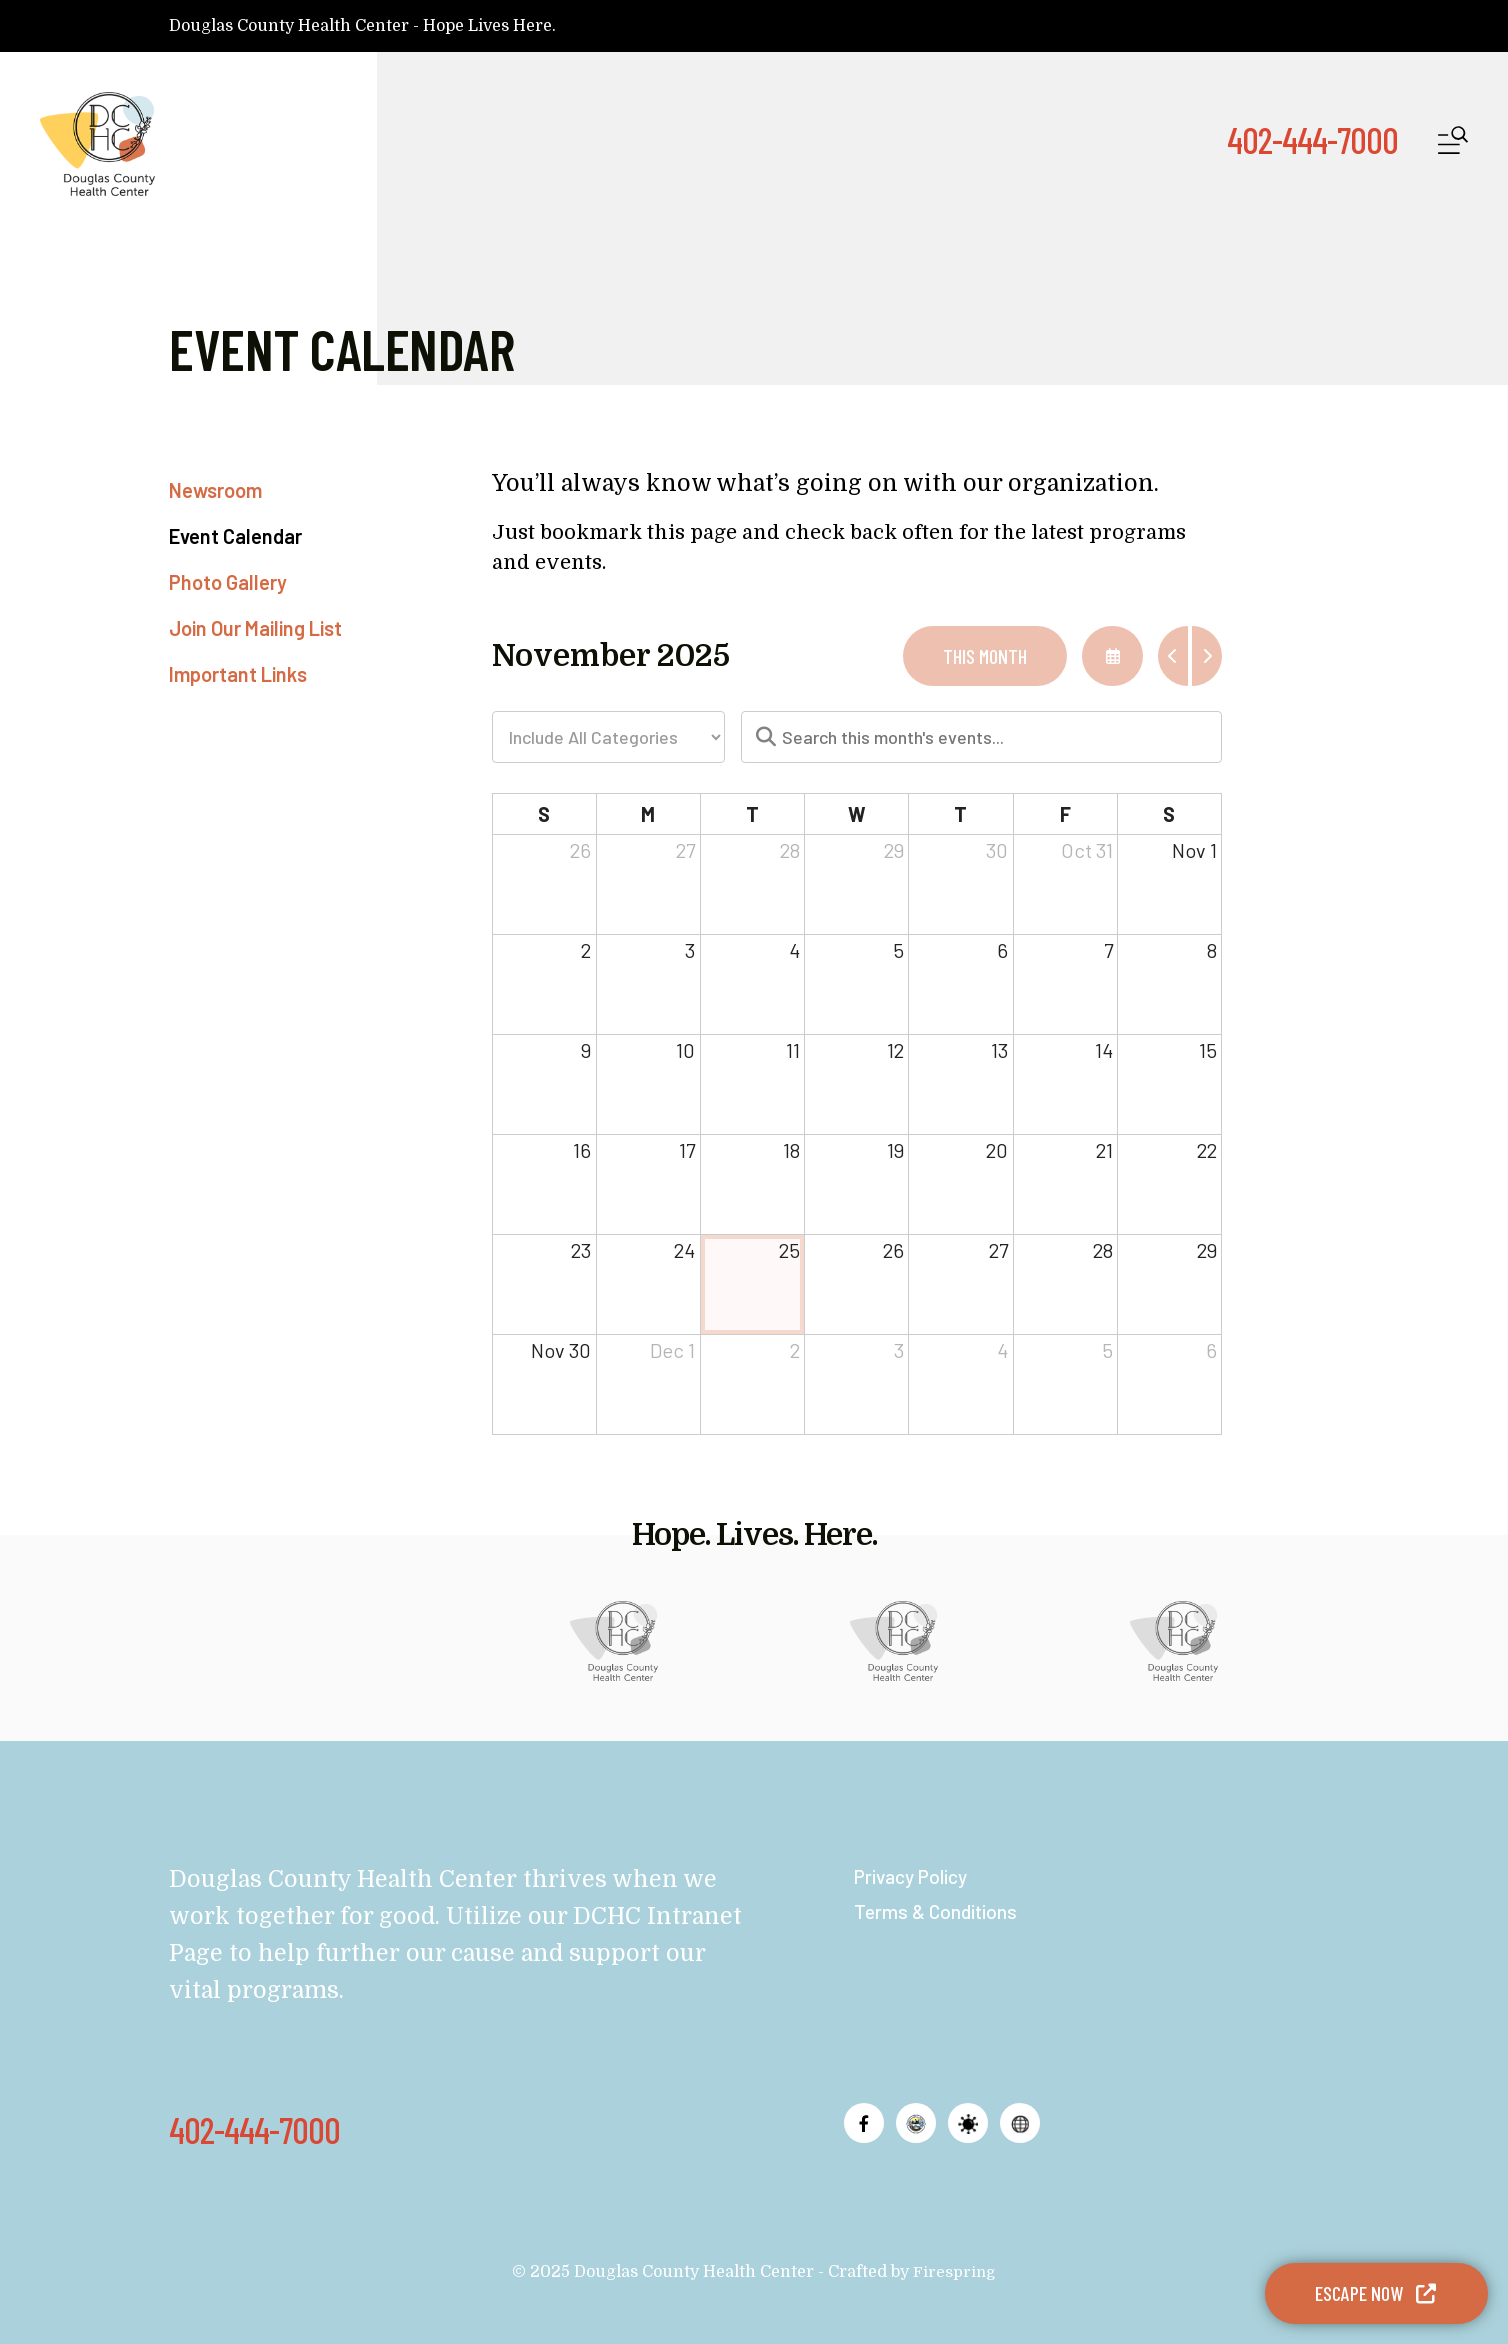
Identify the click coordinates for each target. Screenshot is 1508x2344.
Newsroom (215, 490)
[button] (1453, 144)
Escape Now (1376, 2293)
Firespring (955, 2272)
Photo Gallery (228, 582)
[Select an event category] (608, 737)
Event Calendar (235, 536)
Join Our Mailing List (255, 628)
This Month (985, 656)
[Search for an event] (982, 737)
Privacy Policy (915, 1876)
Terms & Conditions (938, 1911)
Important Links (238, 674)
